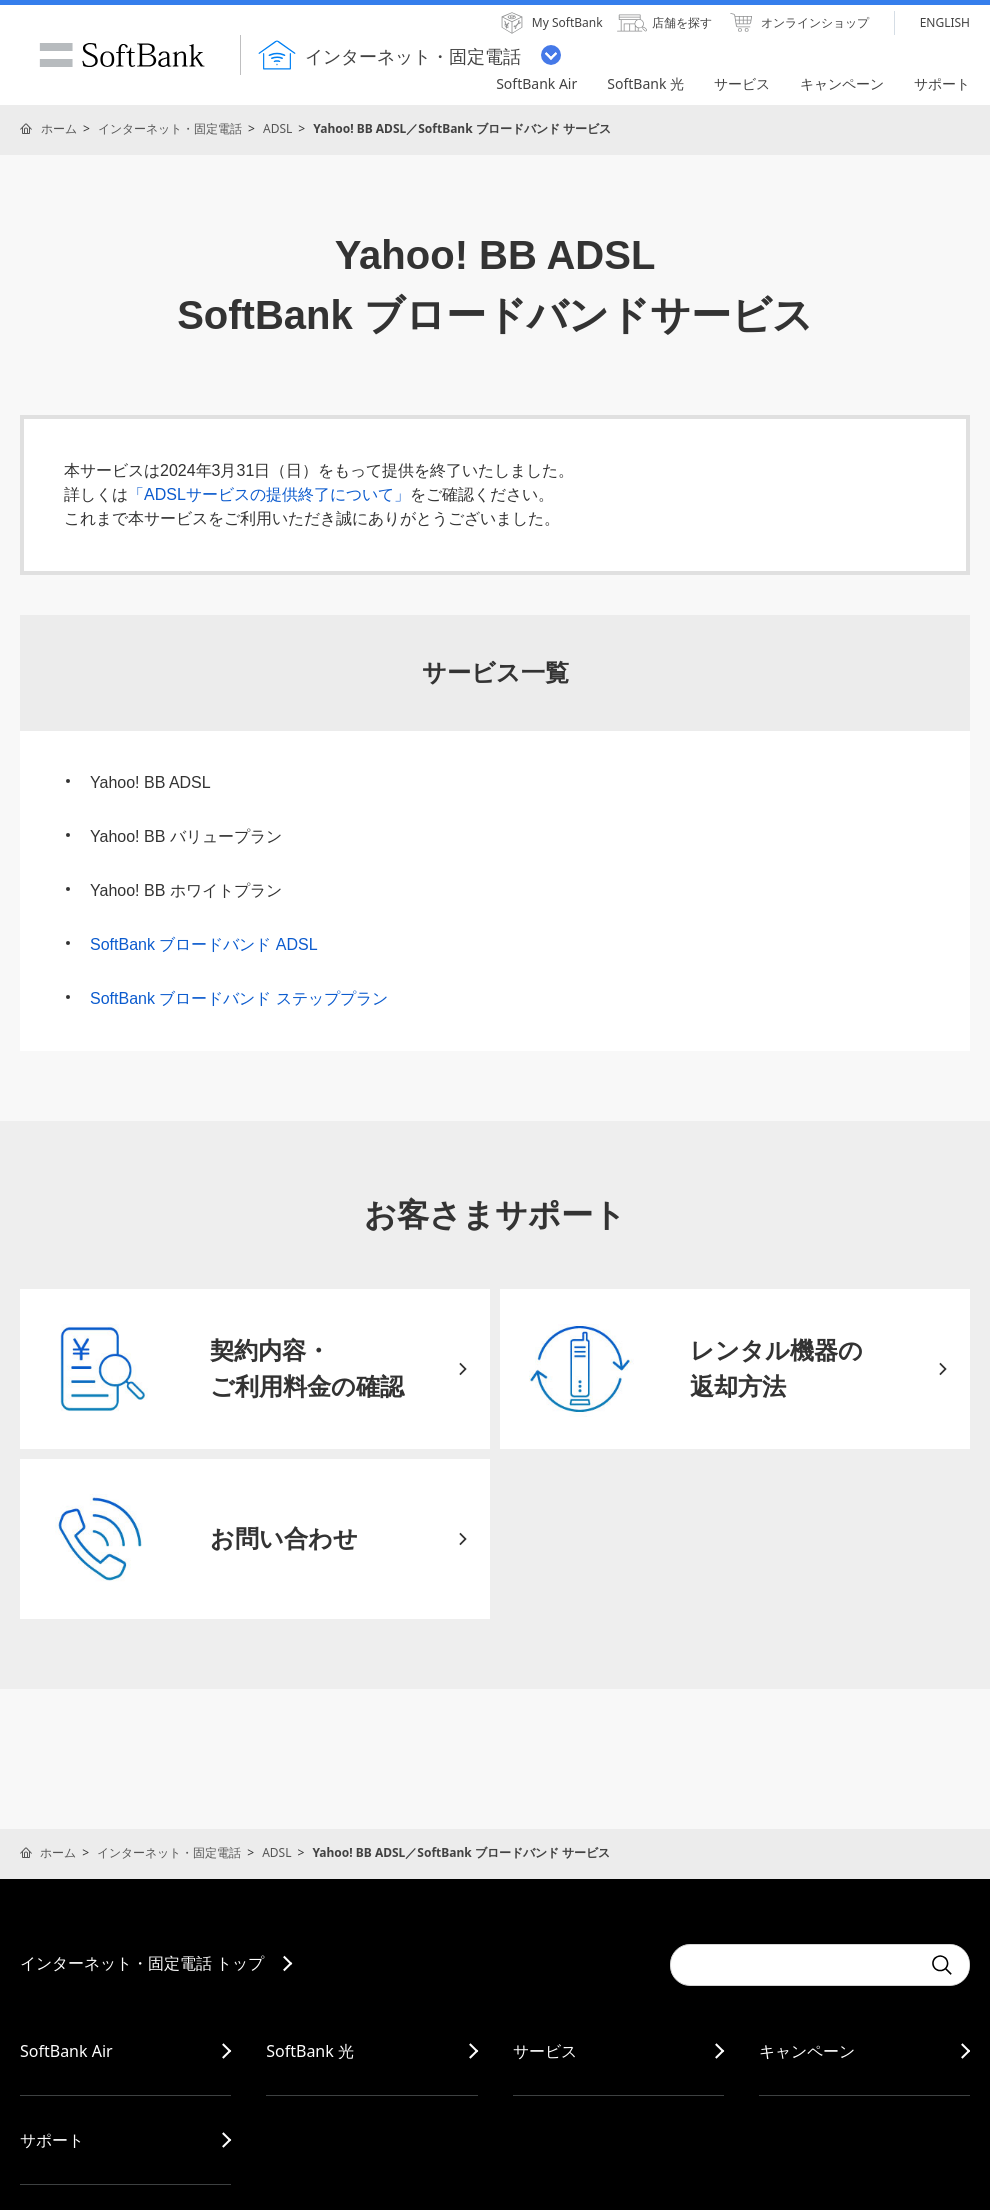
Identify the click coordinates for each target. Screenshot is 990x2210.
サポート (52, 2140)
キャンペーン (807, 2051)
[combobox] (795, 1965)
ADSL (277, 128)
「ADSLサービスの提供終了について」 (269, 494)
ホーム (59, 128)
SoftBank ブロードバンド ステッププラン (239, 998)
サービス (545, 2051)
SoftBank (122, 55)
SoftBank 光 (310, 2051)
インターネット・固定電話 (170, 128)
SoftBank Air (66, 2051)
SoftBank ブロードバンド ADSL (204, 944)
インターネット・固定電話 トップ (142, 1963)
